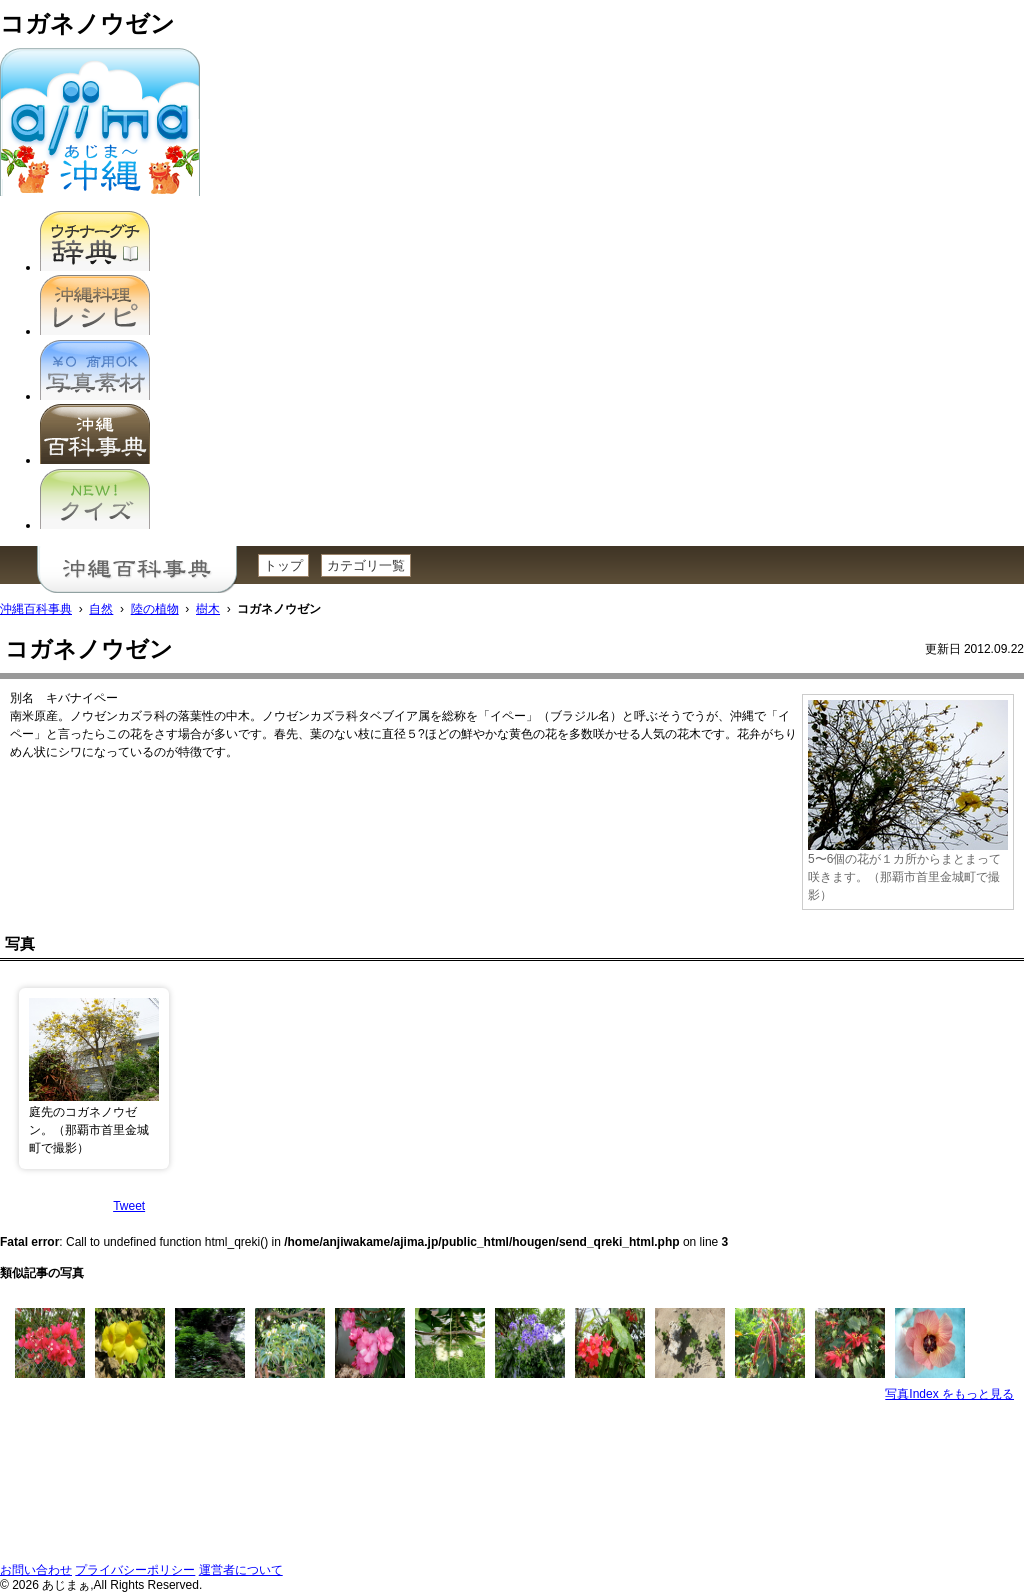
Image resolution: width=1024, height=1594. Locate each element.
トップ (283, 565)
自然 (101, 609)
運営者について (241, 1570)
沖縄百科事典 (36, 609)
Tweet (129, 1206)
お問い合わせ (36, 1570)
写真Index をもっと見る (949, 1394)
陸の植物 (155, 609)
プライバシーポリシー (135, 1570)
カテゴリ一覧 (366, 565)
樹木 (208, 609)
